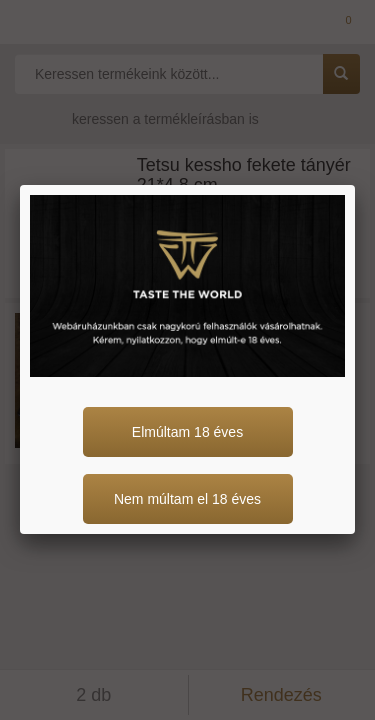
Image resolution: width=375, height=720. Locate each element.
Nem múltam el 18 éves (187, 499)
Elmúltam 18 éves (187, 432)
